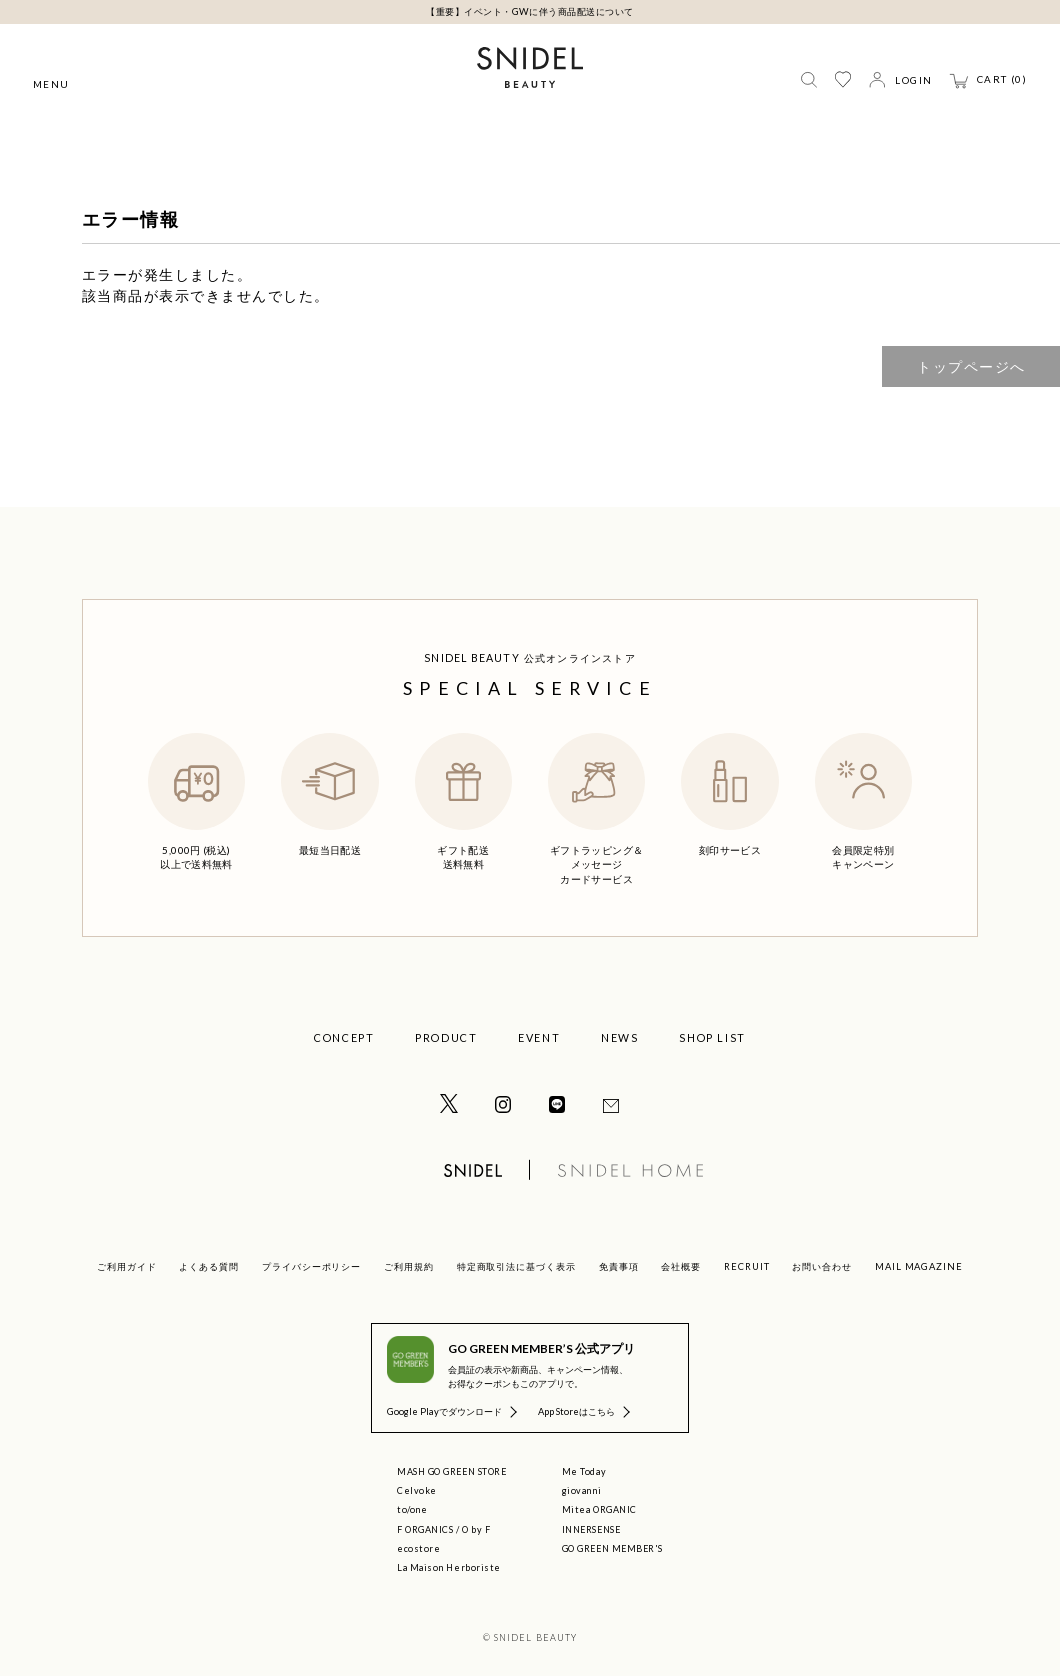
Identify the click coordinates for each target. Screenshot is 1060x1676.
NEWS (619, 1037)
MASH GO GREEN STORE (451, 1471)
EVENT (539, 1037)
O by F (476, 1529)
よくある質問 (209, 1266)
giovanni (581, 1490)
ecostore (418, 1548)
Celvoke (417, 1490)
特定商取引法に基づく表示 (516, 1266)
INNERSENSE (591, 1529)
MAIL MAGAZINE (919, 1266)
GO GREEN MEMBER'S (612, 1548)
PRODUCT (446, 1037)
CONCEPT (344, 1037)
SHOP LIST (712, 1037)
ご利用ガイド (127, 1266)
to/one (412, 1509)
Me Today (584, 1471)
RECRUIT (747, 1266)
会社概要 (681, 1266)
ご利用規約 (409, 1266)
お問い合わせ (822, 1266)
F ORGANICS (425, 1529)
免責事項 (619, 1266)
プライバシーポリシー (311, 1266)
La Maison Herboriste (449, 1567)
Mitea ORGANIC (599, 1509)
